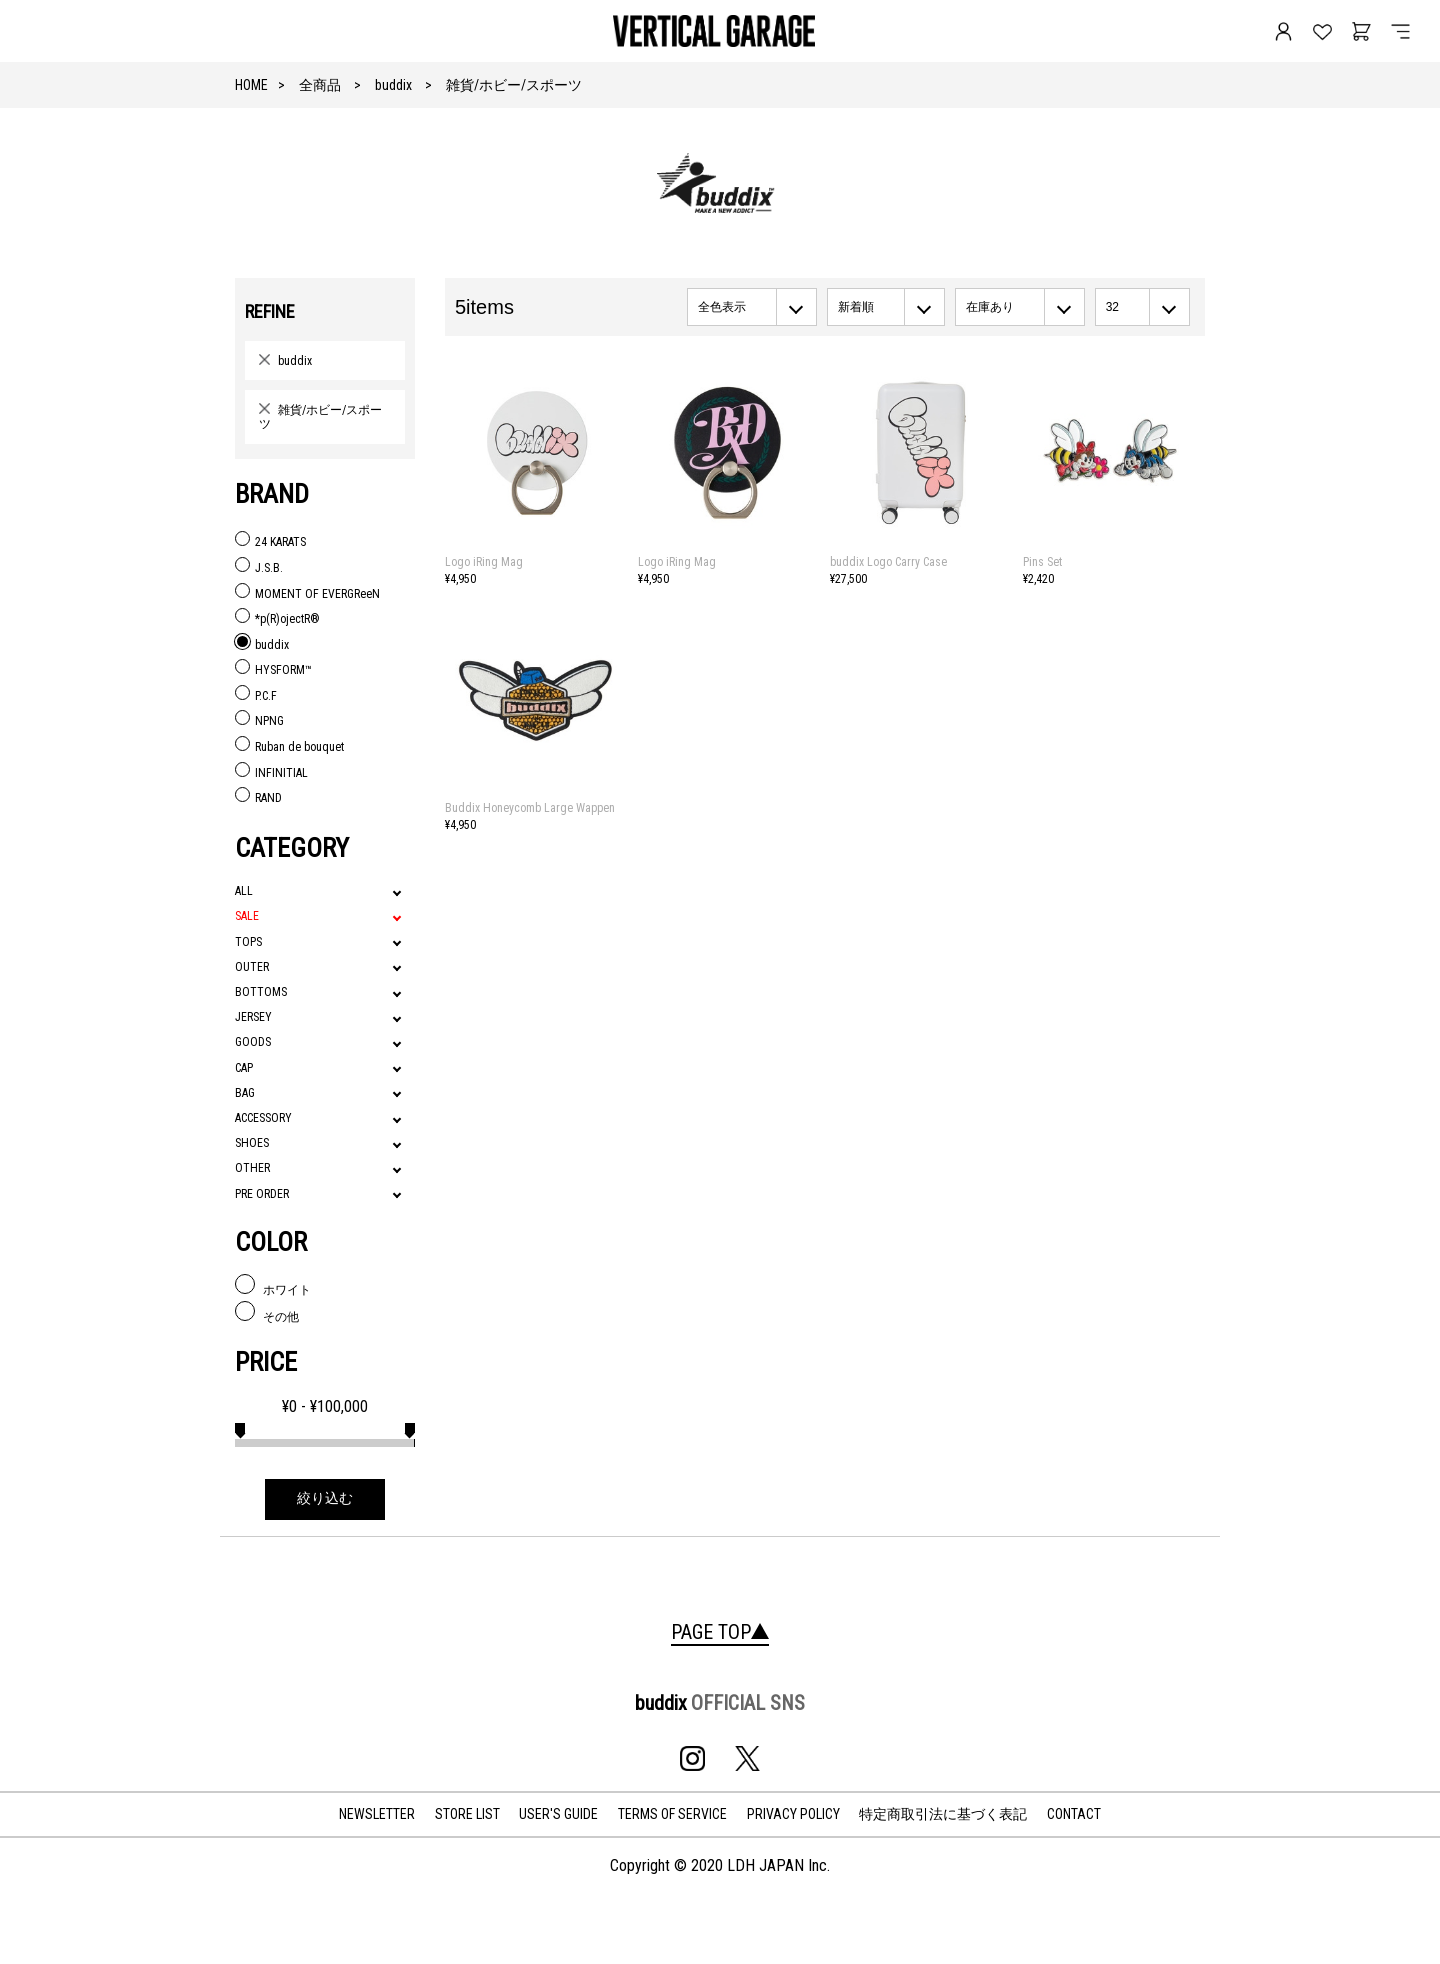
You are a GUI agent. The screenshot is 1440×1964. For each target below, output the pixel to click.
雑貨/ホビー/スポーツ (514, 85)
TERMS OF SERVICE (672, 1814)
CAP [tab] (244, 1068)
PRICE (266, 1362)
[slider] (240, 1428)
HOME (251, 85)
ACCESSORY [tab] (263, 1118)
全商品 (320, 85)
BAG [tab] (245, 1093)
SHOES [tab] (252, 1143)
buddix (393, 85)
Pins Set (1042, 562)
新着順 (856, 307)
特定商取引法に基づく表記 (943, 1814)
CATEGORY (292, 848)
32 (1112, 307)
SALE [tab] (247, 916)
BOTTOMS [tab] (261, 992)
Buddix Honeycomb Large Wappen (530, 808)
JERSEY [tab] (253, 1017)
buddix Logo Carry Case (888, 562)
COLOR (271, 1242)
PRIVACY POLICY (793, 1814)
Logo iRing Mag (484, 562)
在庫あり (990, 307)
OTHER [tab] (252, 1168)
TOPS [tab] (248, 942)
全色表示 (722, 307)
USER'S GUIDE (558, 1814)
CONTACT (1074, 1814)
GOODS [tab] (253, 1042)
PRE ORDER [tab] (262, 1194)
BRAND (272, 494)
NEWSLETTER (377, 1814)
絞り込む (325, 1498)
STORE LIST (467, 1814)
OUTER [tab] (252, 967)
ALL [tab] (244, 891)
